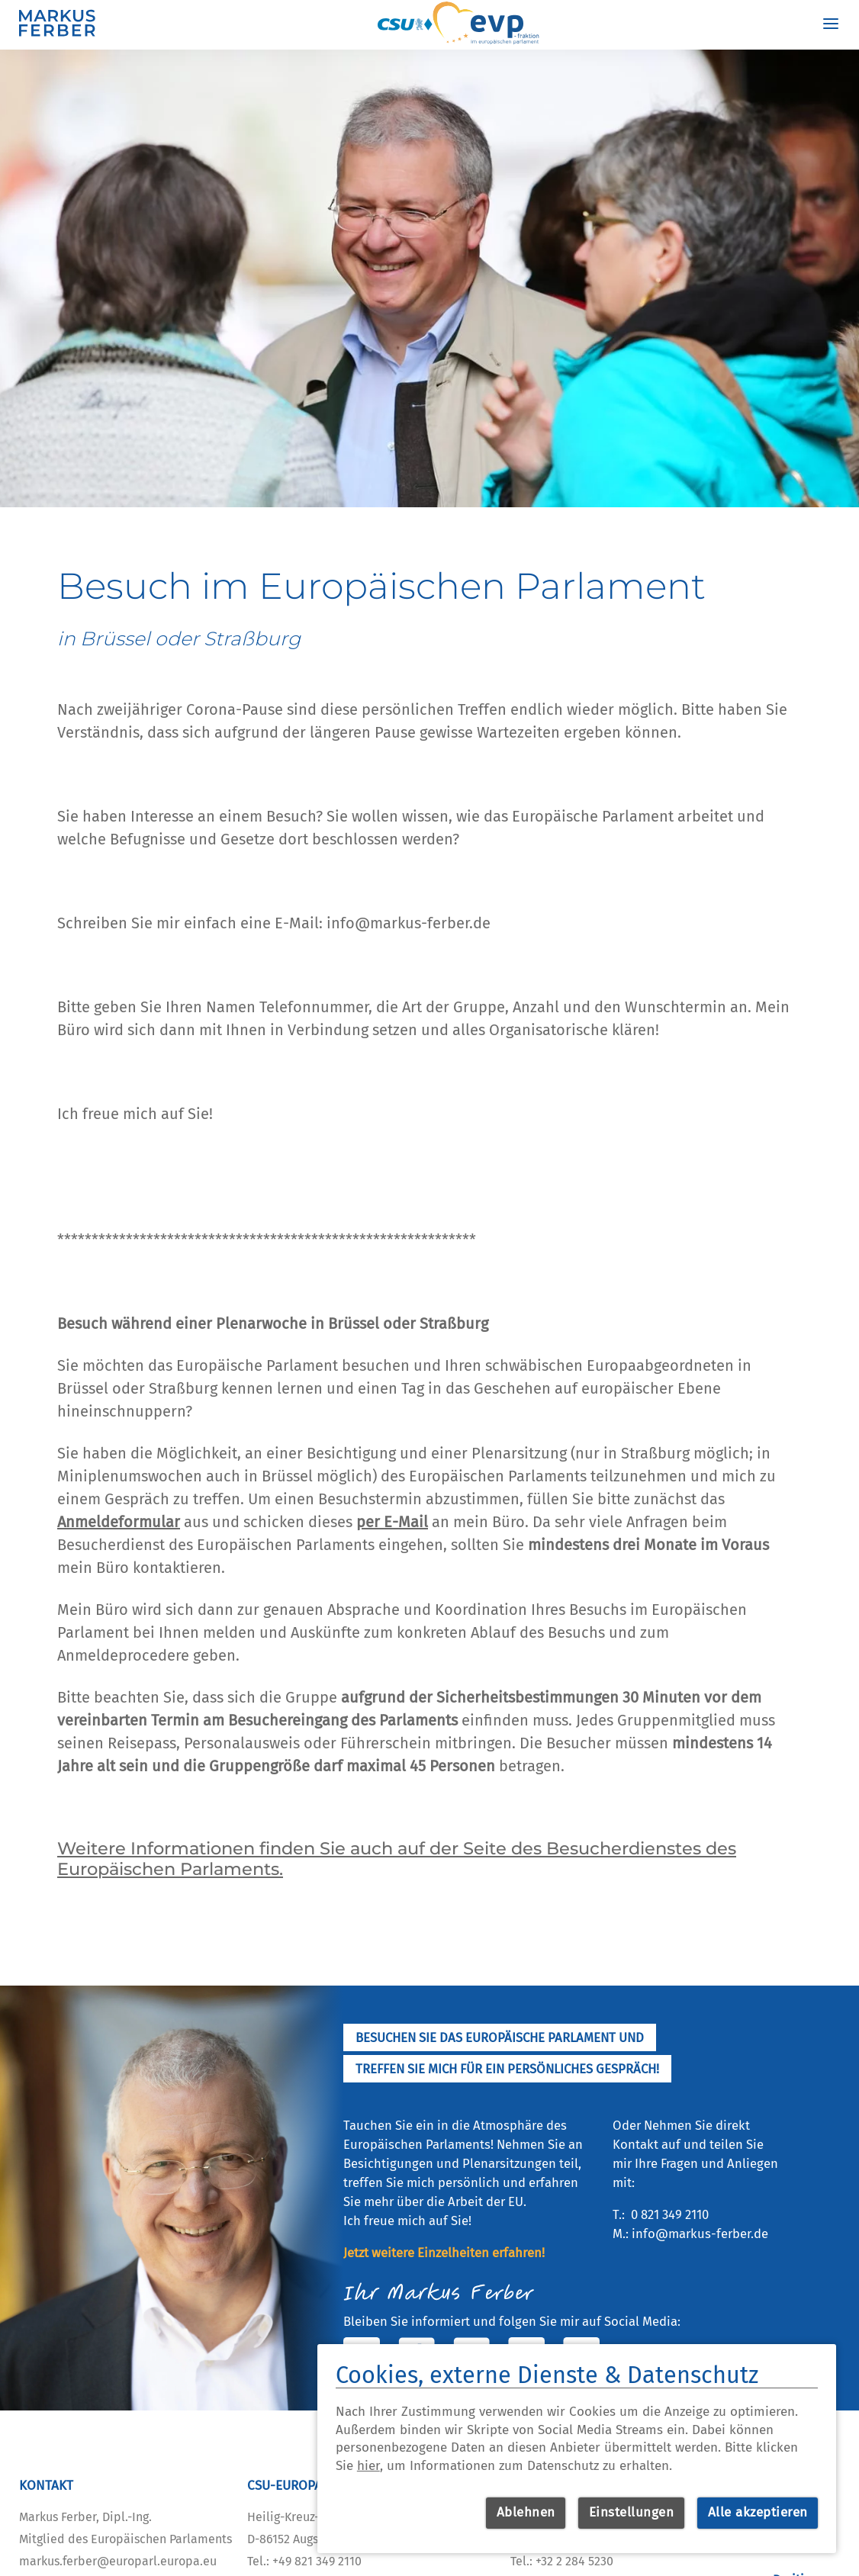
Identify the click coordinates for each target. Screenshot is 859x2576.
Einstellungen (631, 2512)
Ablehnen (526, 2512)
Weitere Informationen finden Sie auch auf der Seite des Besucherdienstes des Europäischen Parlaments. (396, 1859)
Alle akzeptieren (758, 2512)
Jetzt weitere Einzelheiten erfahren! (444, 2252)
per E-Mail (392, 1522)
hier (368, 2466)
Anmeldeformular (118, 1522)
